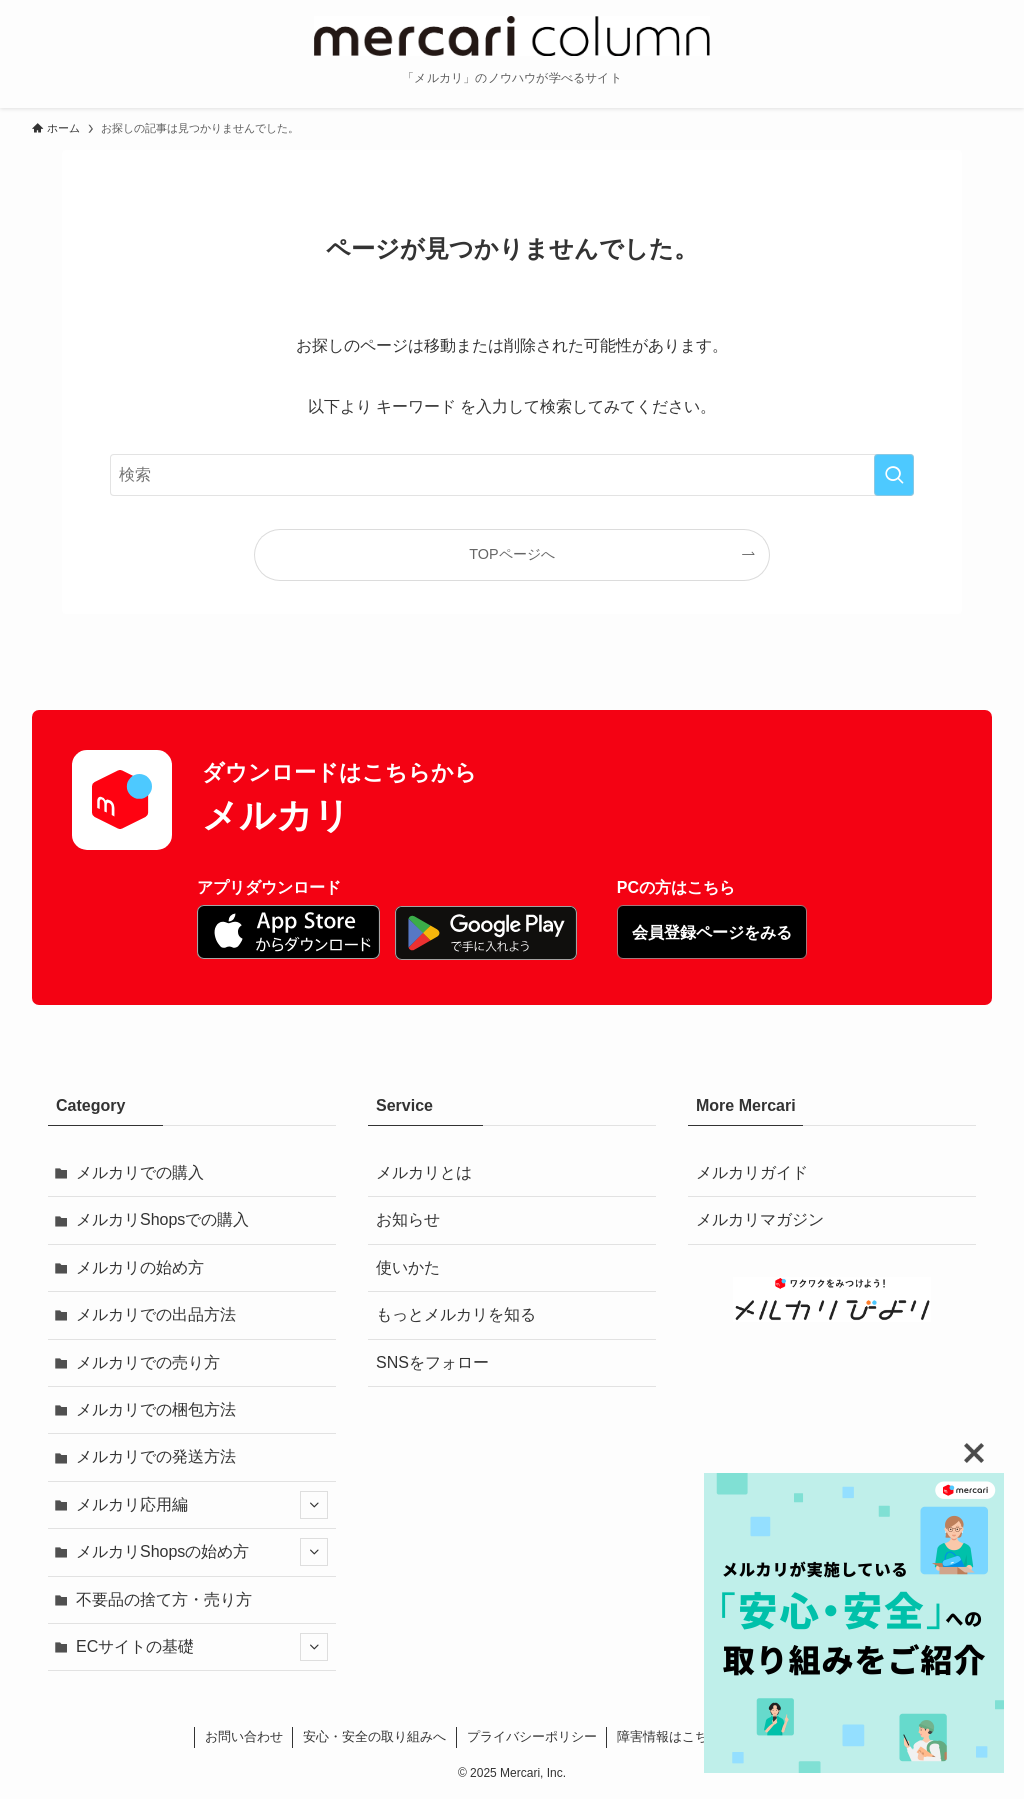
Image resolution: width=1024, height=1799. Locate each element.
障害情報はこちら (669, 1736)
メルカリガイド (752, 1172)
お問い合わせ (244, 1736)
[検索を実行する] (894, 475)
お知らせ (408, 1219)
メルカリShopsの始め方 (202, 1552)
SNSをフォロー (432, 1362)
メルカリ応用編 (202, 1505)
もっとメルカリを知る (456, 1314)
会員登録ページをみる (712, 932)
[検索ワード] (512, 475)
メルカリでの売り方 (148, 1362)
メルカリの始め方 (140, 1267)
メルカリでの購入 (140, 1172)
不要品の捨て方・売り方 (164, 1599)
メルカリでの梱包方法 (156, 1409)
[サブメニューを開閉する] (314, 1505)
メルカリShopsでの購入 (162, 1219)
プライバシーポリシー (532, 1736)
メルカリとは (424, 1172)
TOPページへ (511, 554)
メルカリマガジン (760, 1219)
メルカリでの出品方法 (156, 1314)
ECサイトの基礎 (202, 1647)
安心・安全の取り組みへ (374, 1736)
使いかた (408, 1267)
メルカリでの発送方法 (156, 1456)
